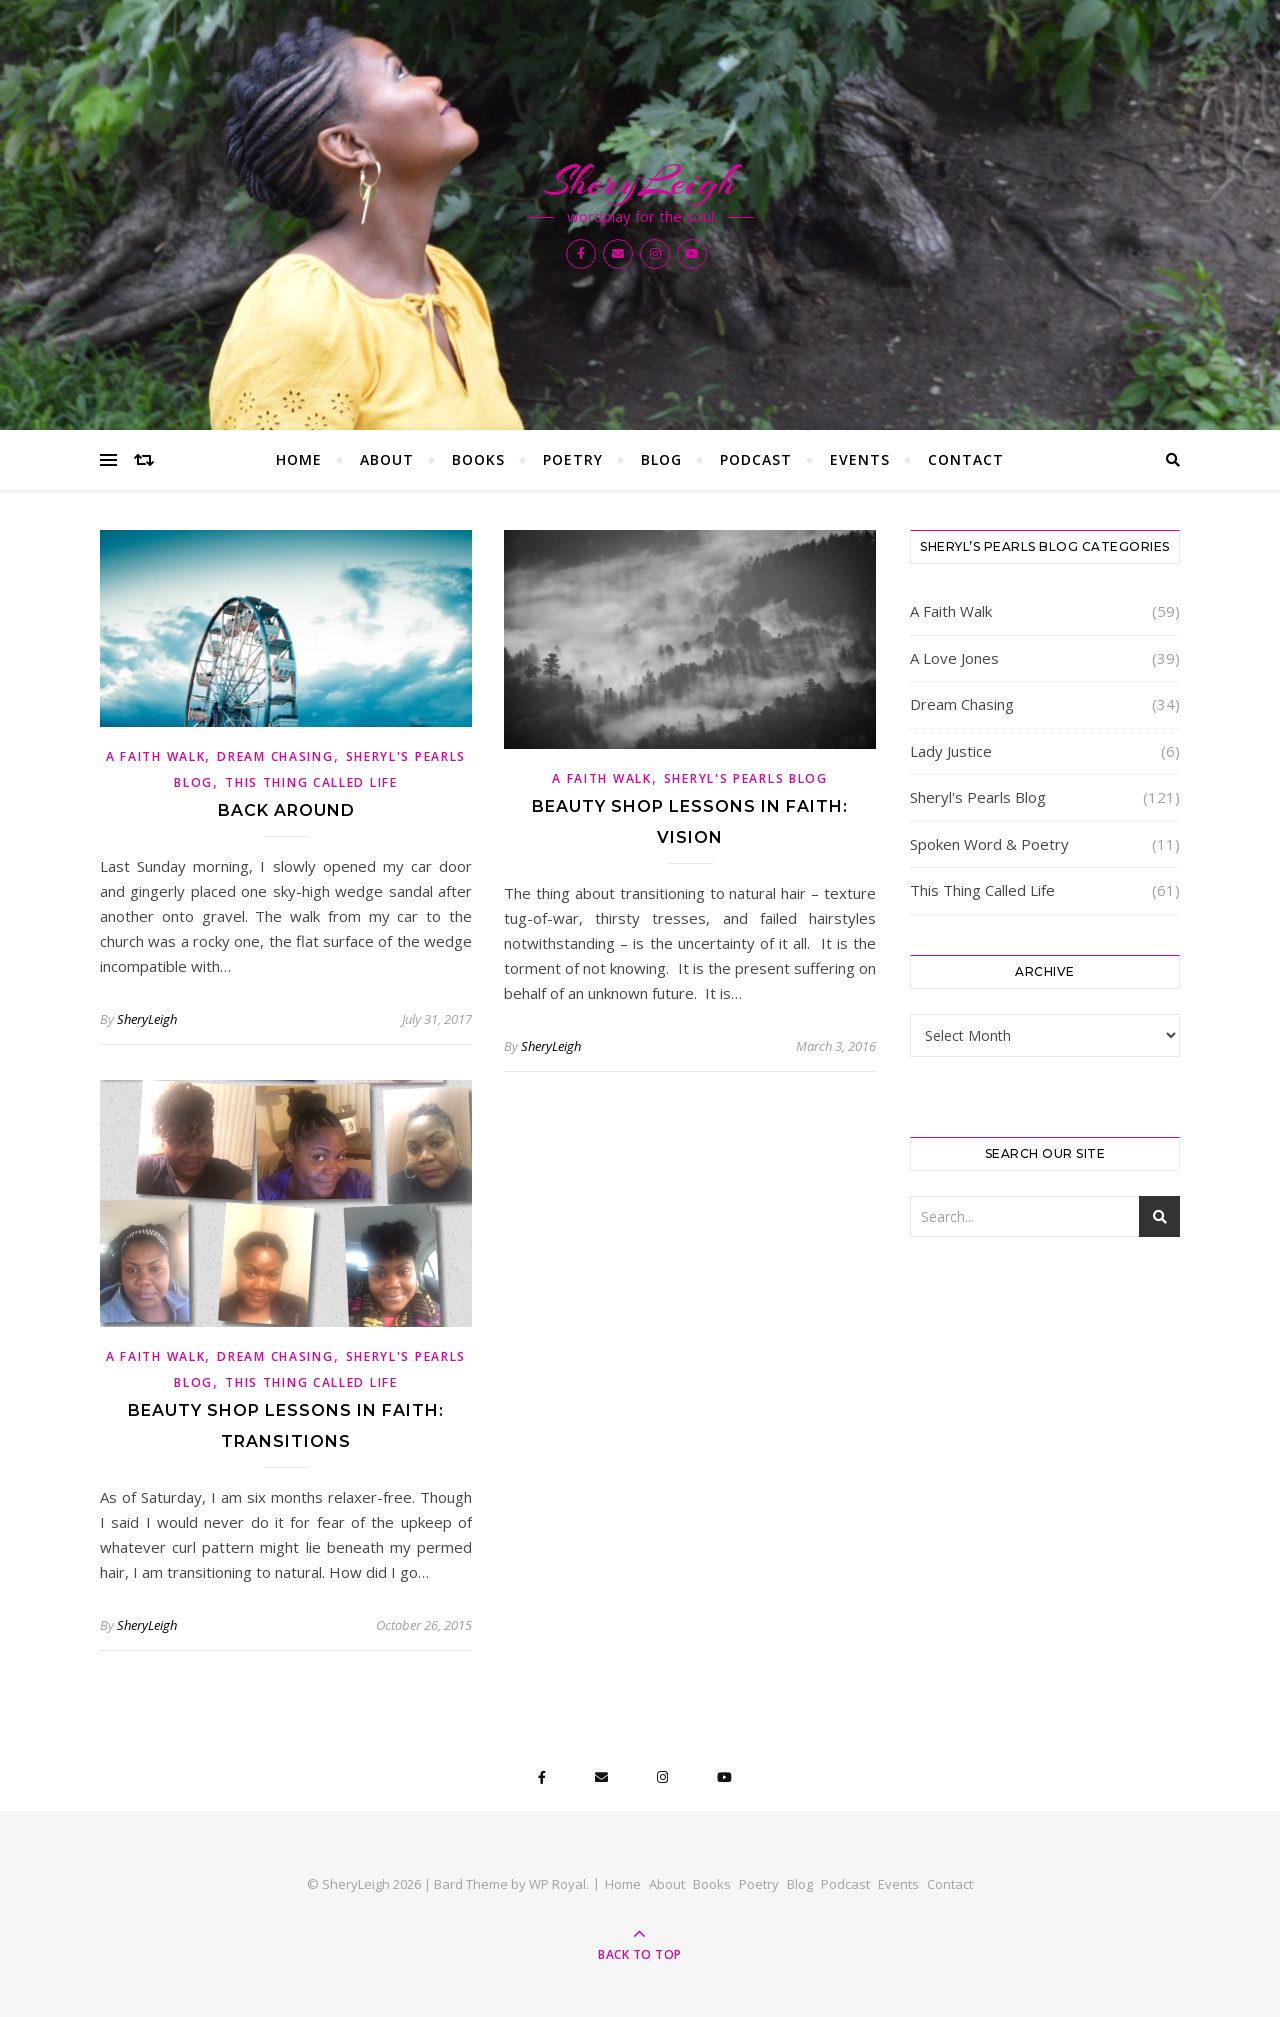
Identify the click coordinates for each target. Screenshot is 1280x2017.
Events (860, 459)
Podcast (756, 459)
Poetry (573, 459)
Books (478, 459)
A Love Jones (954, 658)
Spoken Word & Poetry (989, 844)
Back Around (286, 810)
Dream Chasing (275, 756)
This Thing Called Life (311, 782)
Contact (966, 459)
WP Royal (557, 1884)
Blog (661, 459)
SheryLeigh (640, 182)
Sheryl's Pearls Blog (746, 778)
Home (299, 459)
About (387, 459)
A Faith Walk (155, 756)
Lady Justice (951, 751)
